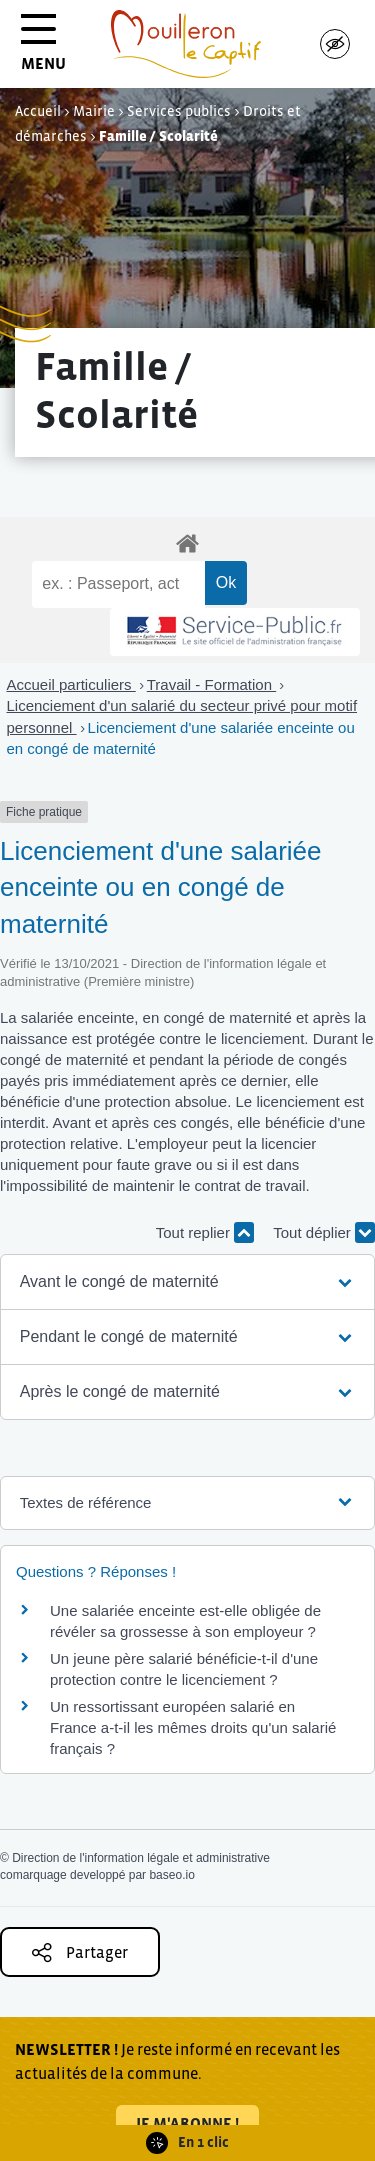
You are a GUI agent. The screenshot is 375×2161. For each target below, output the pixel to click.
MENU (43, 49)
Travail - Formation (211, 684)
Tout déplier (324, 1232)
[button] (188, 1282)
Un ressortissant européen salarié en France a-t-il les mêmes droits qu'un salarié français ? (193, 1727)
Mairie (94, 111)
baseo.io (171, 1875)
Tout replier (205, 1232)
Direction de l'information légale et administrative (141, 1858)
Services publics (179, 111)
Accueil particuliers (71, 684)
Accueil (38, 111)
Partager (80, 1952)
